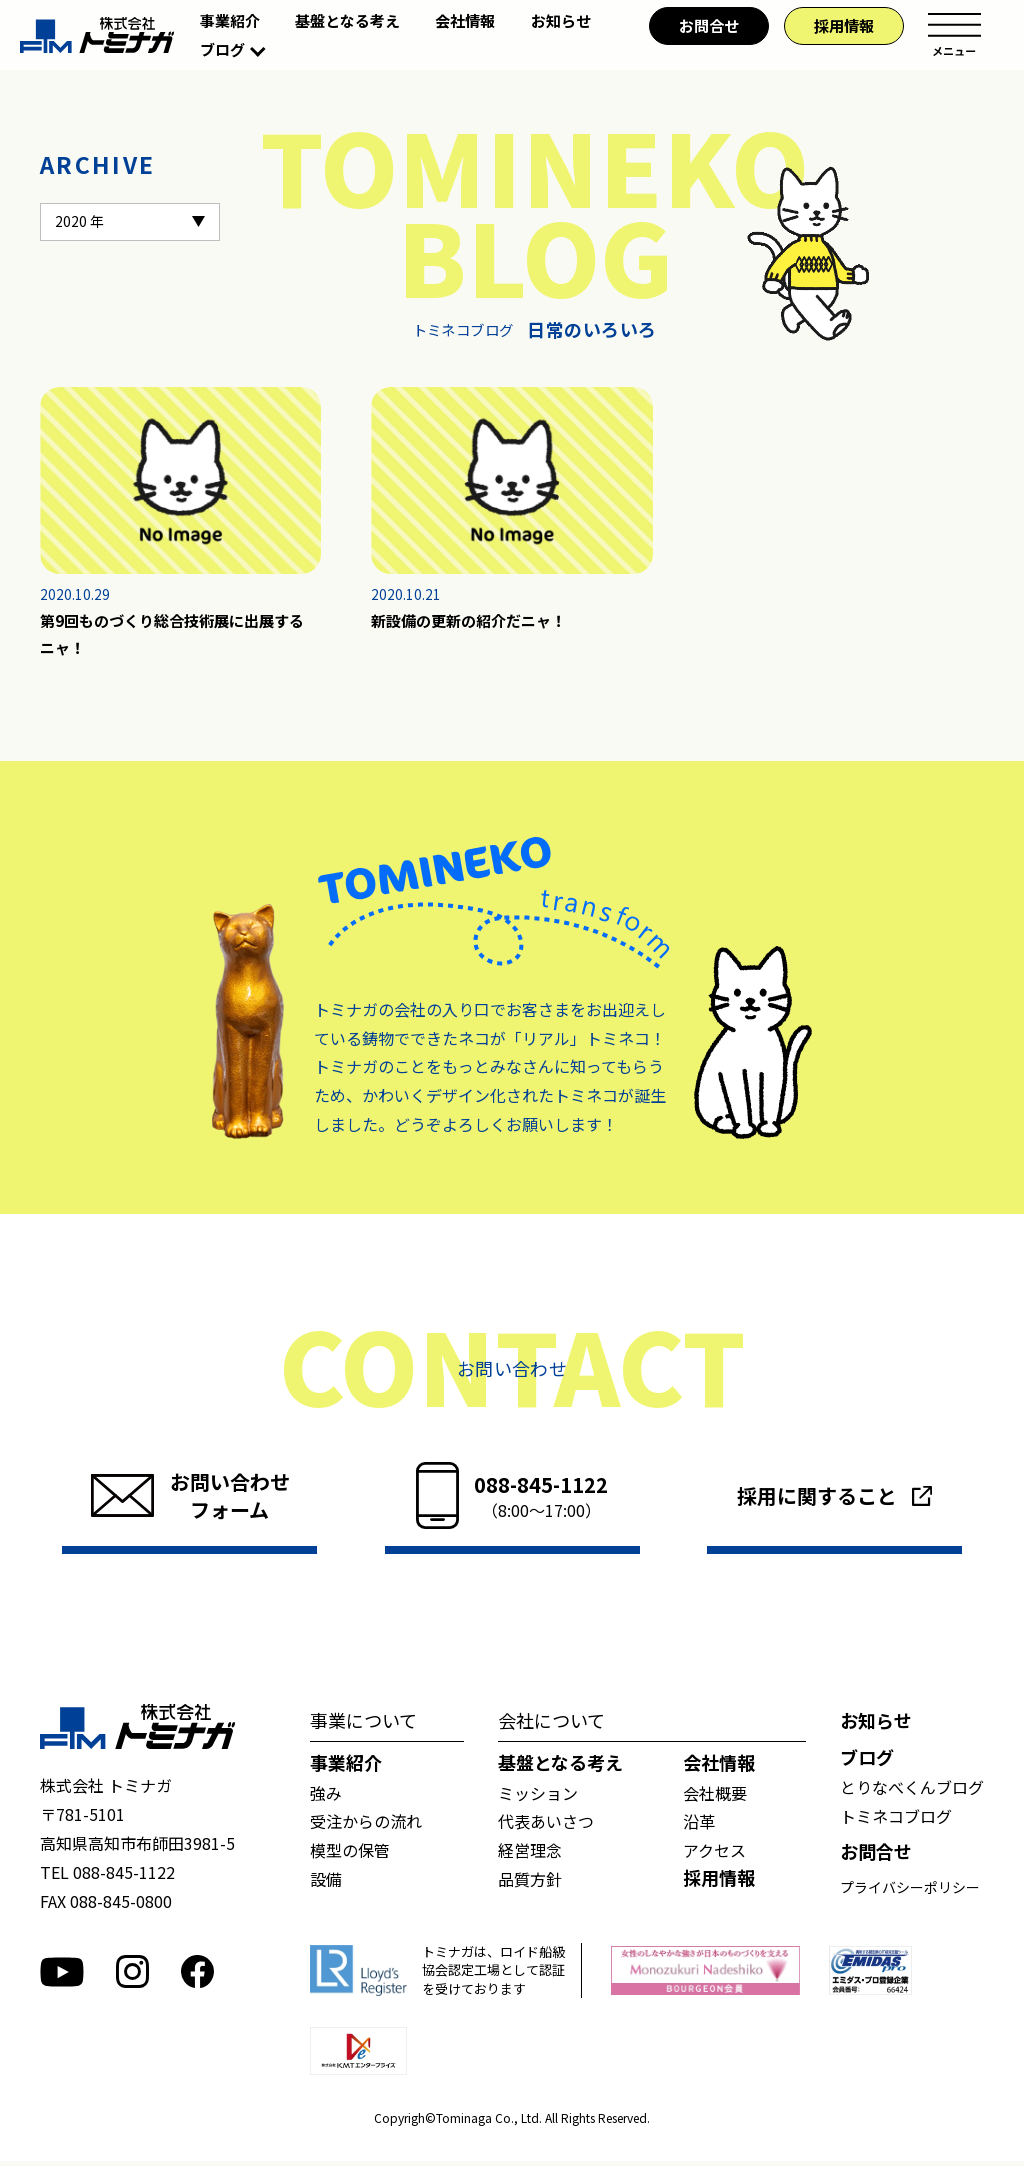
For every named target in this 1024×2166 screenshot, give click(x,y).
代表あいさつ (546, 1826)
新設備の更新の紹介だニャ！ (475, 622)
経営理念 (530, 1854)
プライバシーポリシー (910, 1891)
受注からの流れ (366, 1826)
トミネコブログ (896, 1820)
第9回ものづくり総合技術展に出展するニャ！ (180, 636)
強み (326, 1797)
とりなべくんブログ (912, 1791)
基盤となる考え (347, 20)
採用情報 (844, 25)
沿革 (699, 1826)
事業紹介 (230, 20)
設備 (326, 1883)
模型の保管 (350, 1854)
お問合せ (709, 25)
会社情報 (465, 20)
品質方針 (530, 1883)
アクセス (714, 1854)
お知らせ (561, 20)
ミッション (538, 1797)
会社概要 (715, 1797)
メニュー (954, 35)
